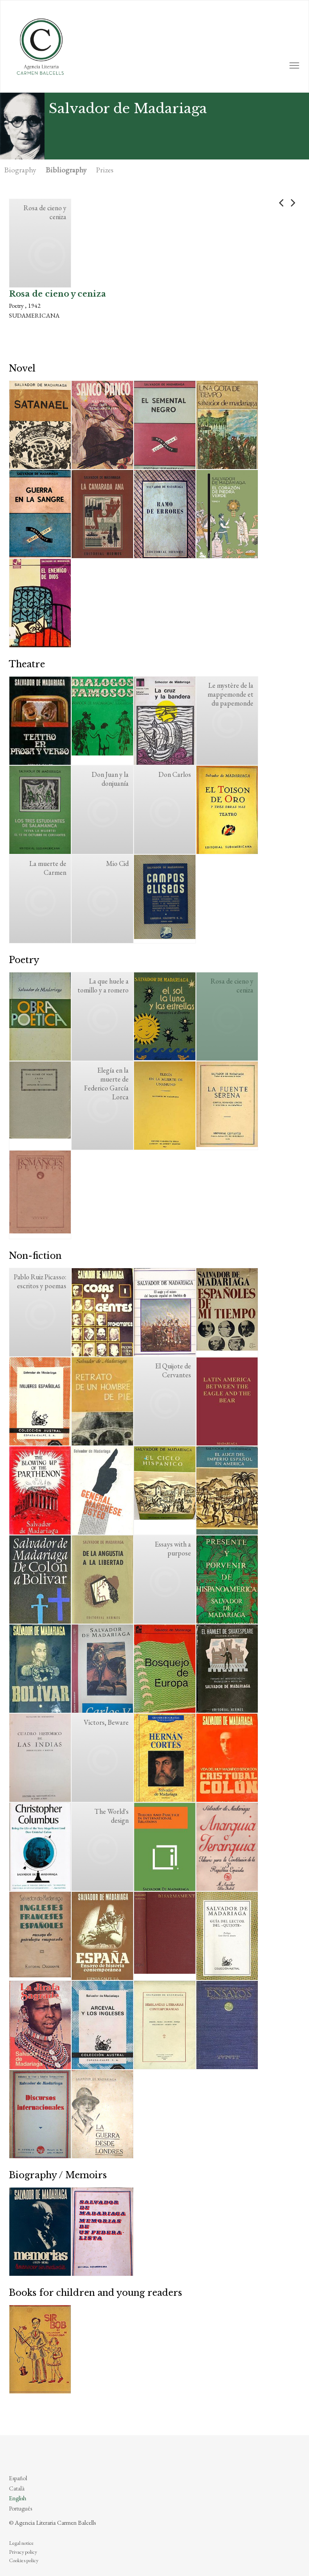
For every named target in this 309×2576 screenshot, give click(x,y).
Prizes (105, 170)
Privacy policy (23, 2552)
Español (18, 2478)
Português (20, 2508)
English (17, 2498)
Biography (20, 170)
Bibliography (66, 170)
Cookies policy (23, 2560)
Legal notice (21, 2543)
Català (16, 2488)
